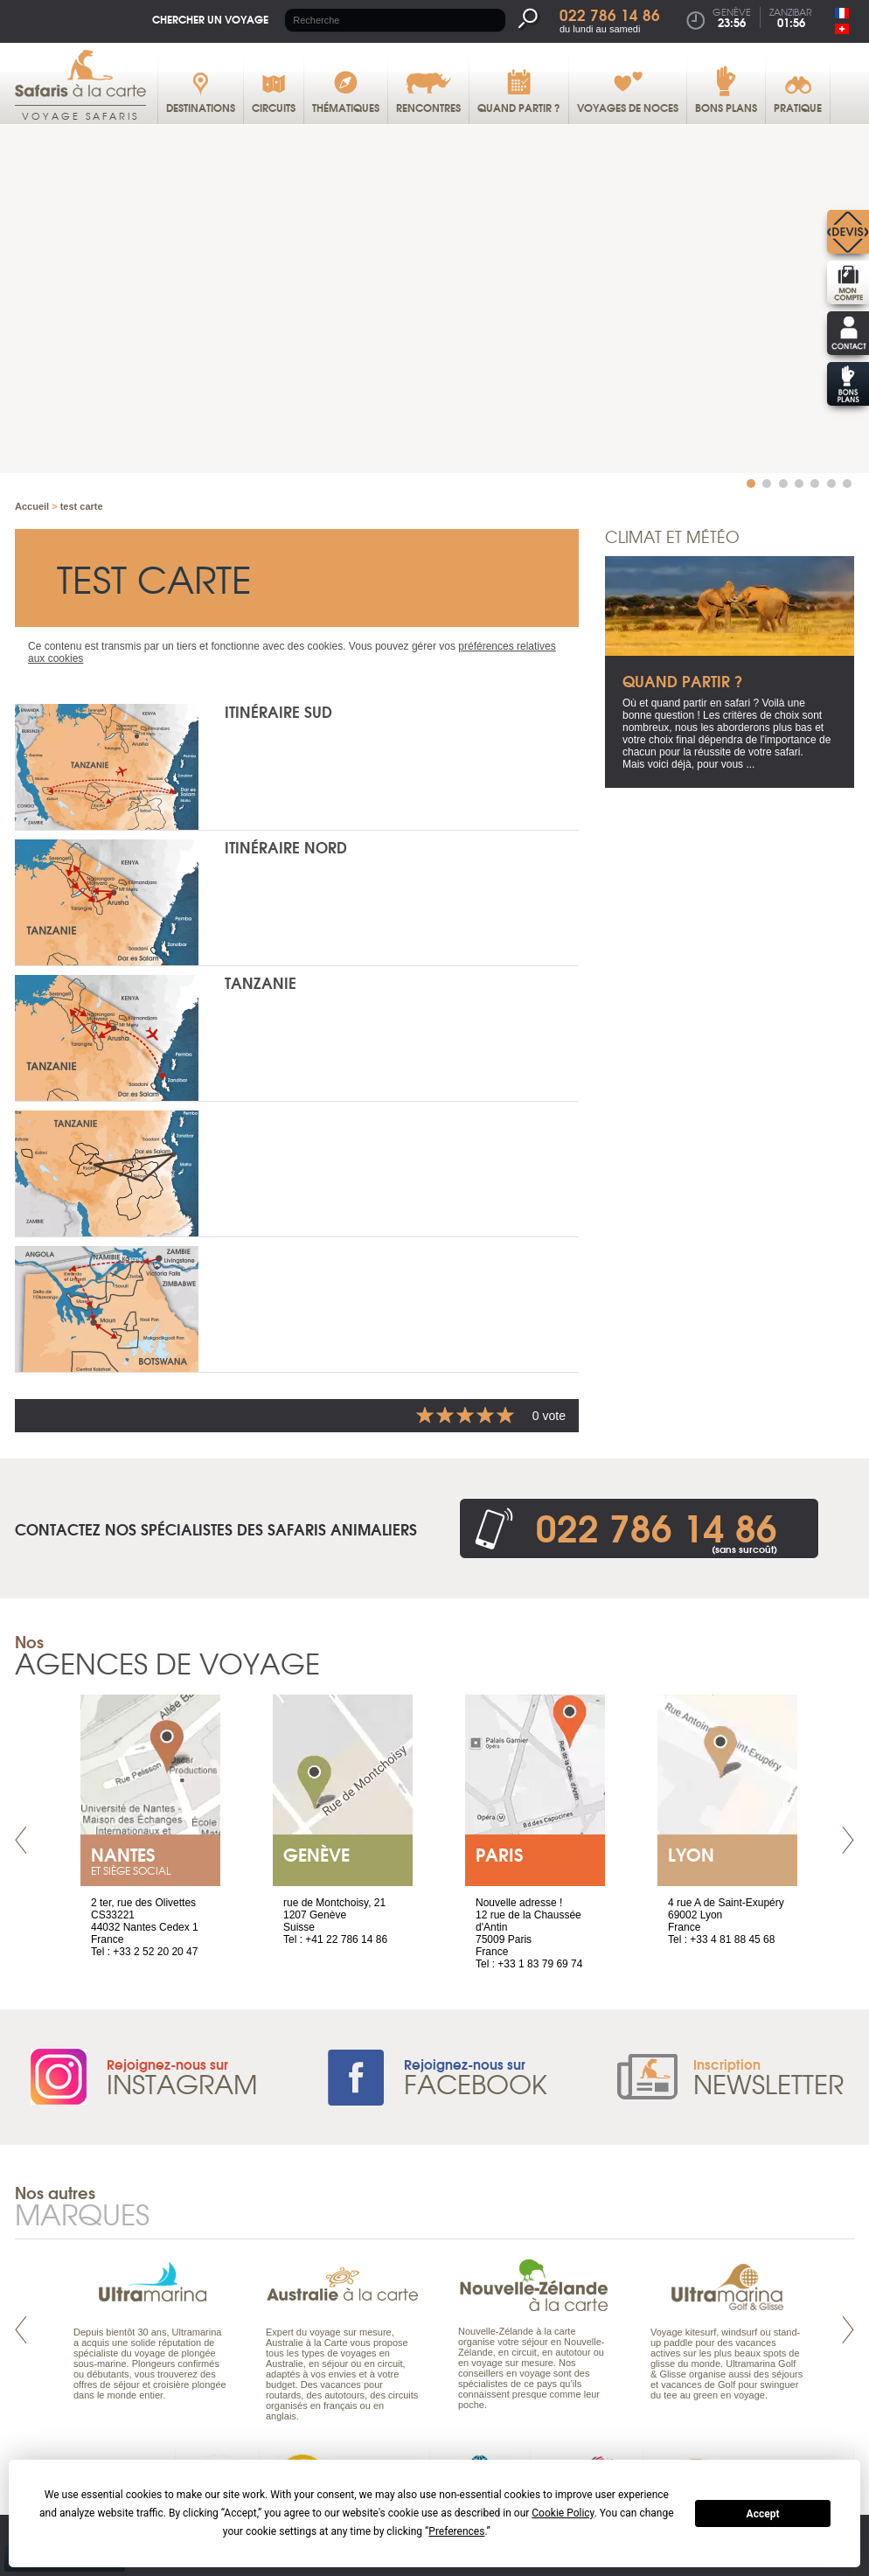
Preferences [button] (456, 2531)
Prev (21, 1841)
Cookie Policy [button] (563, 2513)
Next (848, 1841)
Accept (763, 2514)
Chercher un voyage (210, 18)
